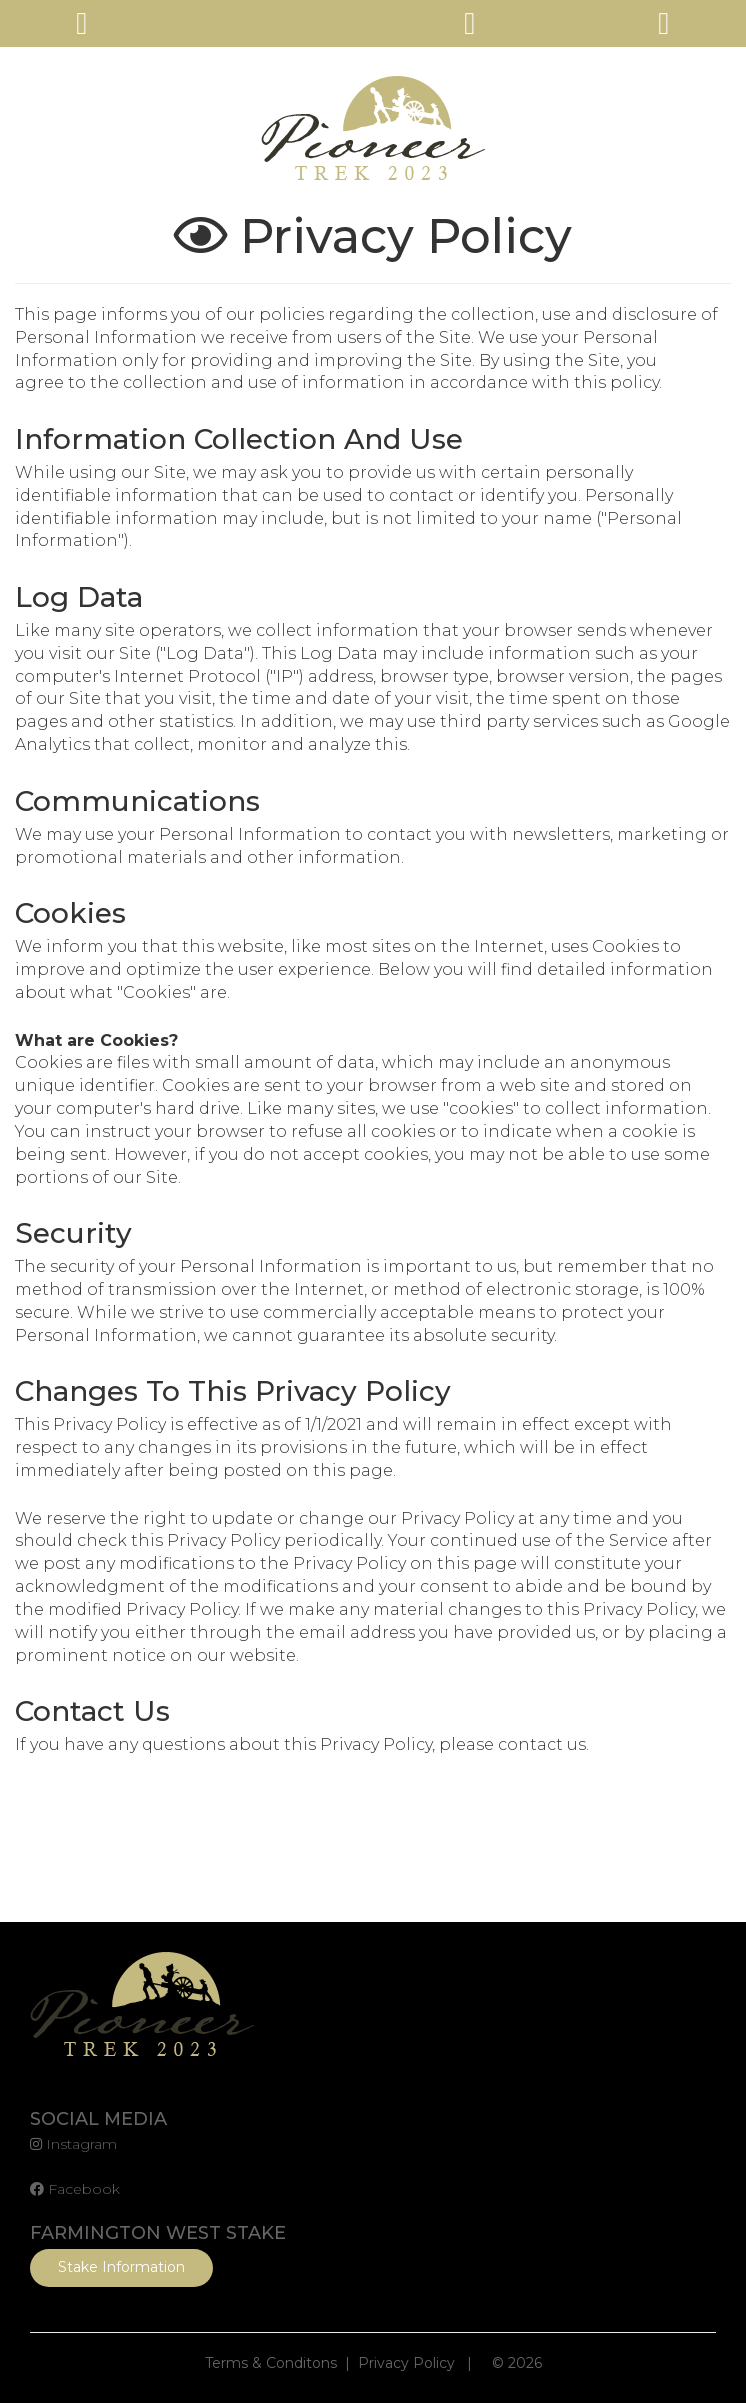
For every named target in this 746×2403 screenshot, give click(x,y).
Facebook (75, 2189)
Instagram (73, 2144)
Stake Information (121, 2267)
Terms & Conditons (271, 2363)
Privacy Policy (406, 2363)
